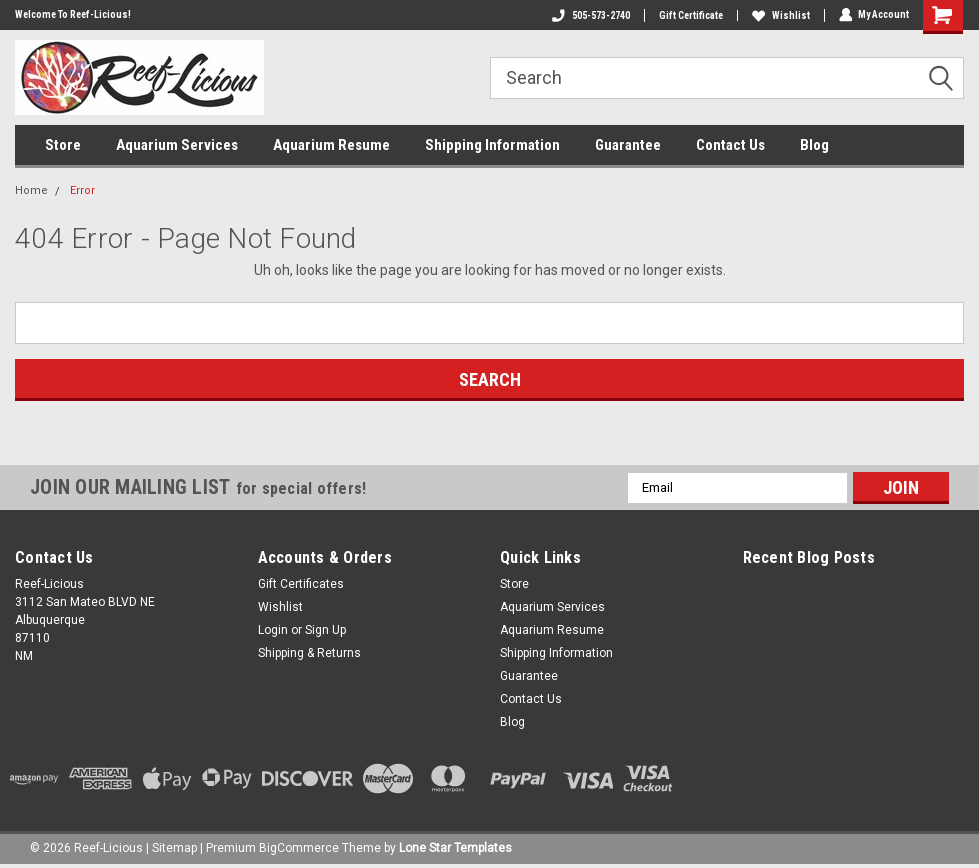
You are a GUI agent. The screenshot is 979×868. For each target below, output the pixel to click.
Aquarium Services (177, 145)
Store (63, 145)
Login (273, 630)
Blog (814, 145)
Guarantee (628, 145)
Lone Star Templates (455, 848)
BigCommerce (299, 848)
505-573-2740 (590, 15)
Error (82, 190)
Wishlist (780, 15)
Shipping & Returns (309, 653)
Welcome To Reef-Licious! (73, 14)
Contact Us (730, 145)
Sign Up (325, 630)
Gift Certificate (690, 15)
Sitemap (174, 848)
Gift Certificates (301, 584)
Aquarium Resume (331, 145)
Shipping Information (492, 145)
